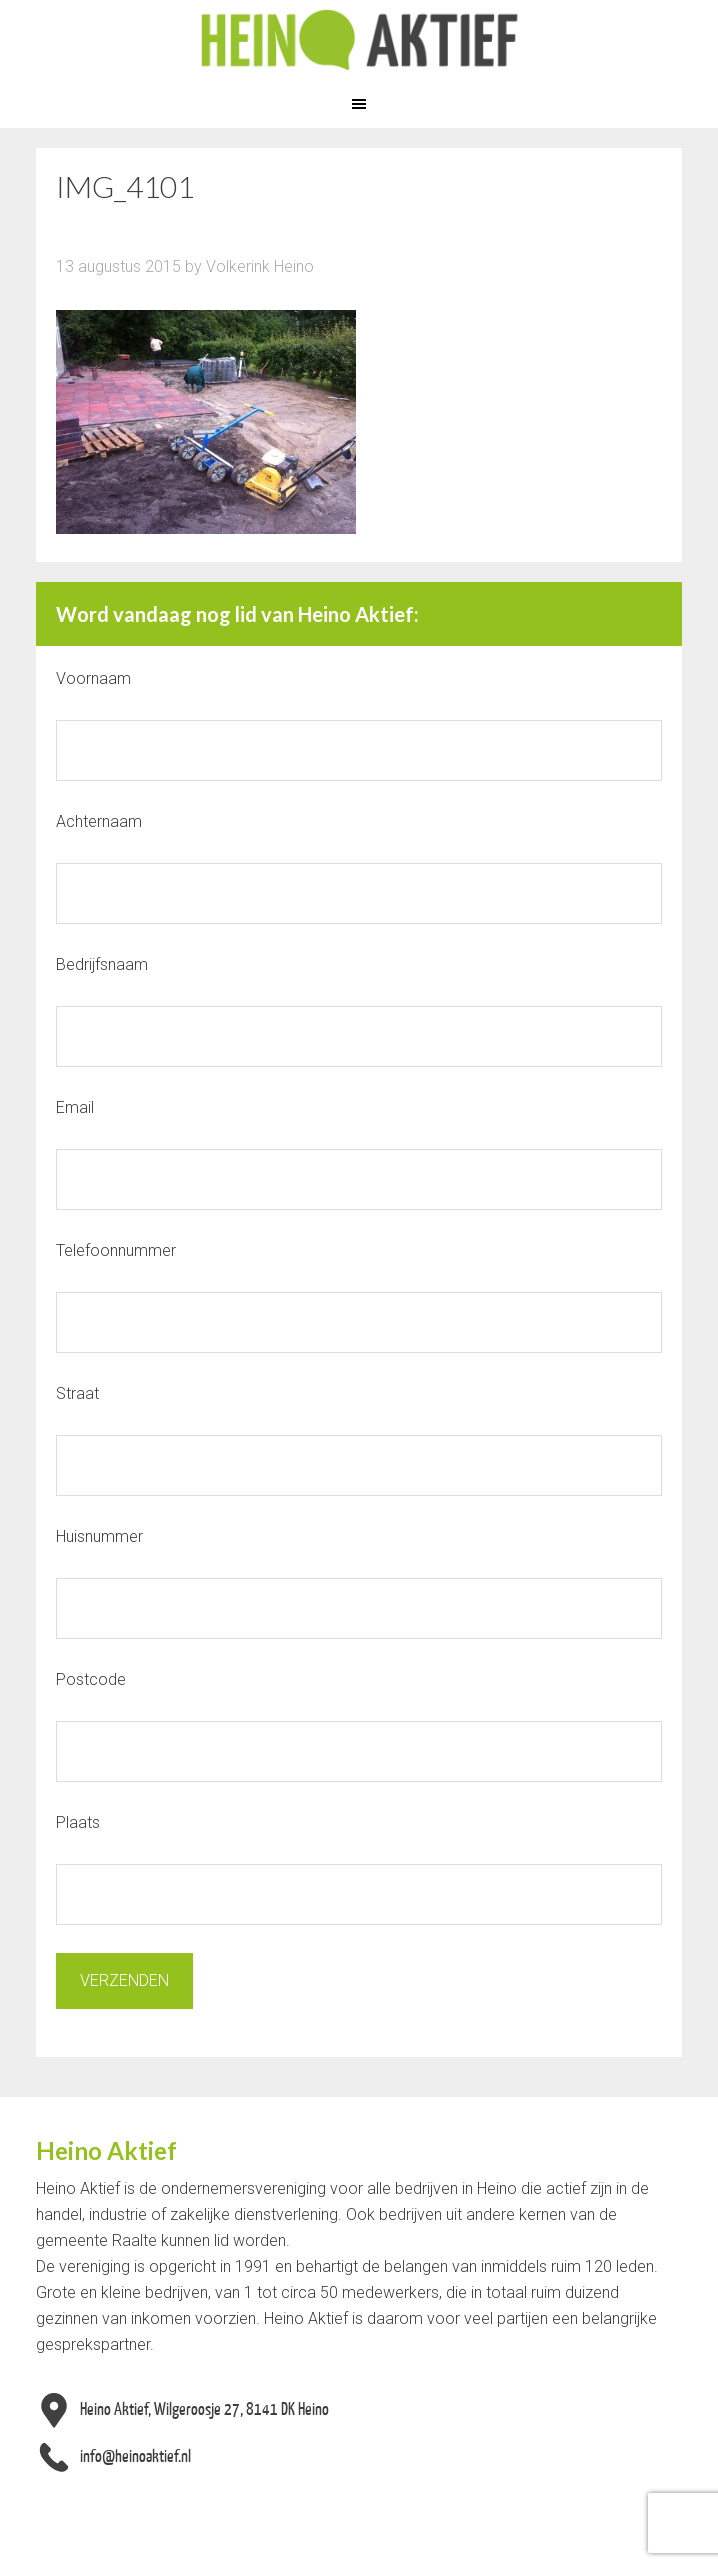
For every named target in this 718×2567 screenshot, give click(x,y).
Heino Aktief (359, 40)
